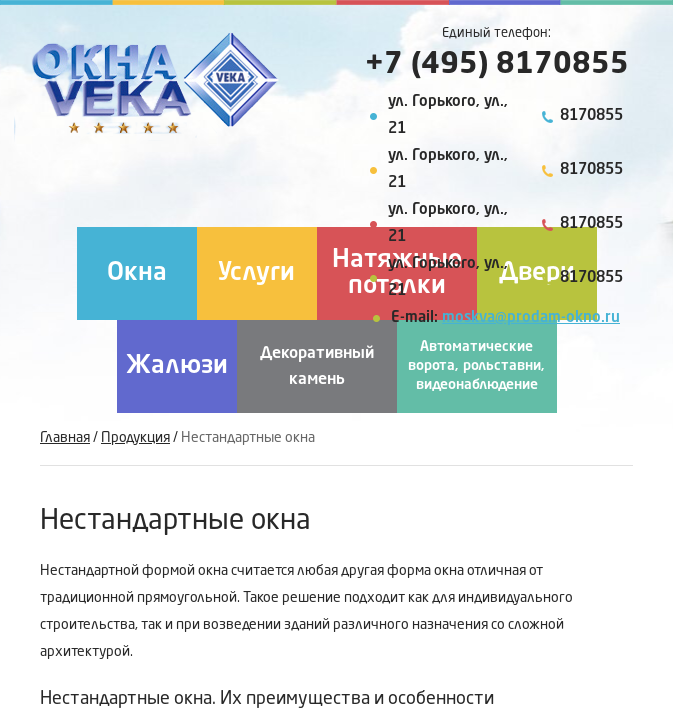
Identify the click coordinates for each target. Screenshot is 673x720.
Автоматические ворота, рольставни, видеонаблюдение (476, 366)
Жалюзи (177, 366)
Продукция (135, 438)
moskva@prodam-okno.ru (531, 318)
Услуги (256, 273)
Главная (65, 438)
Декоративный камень (317, 367)
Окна (137, 273)
